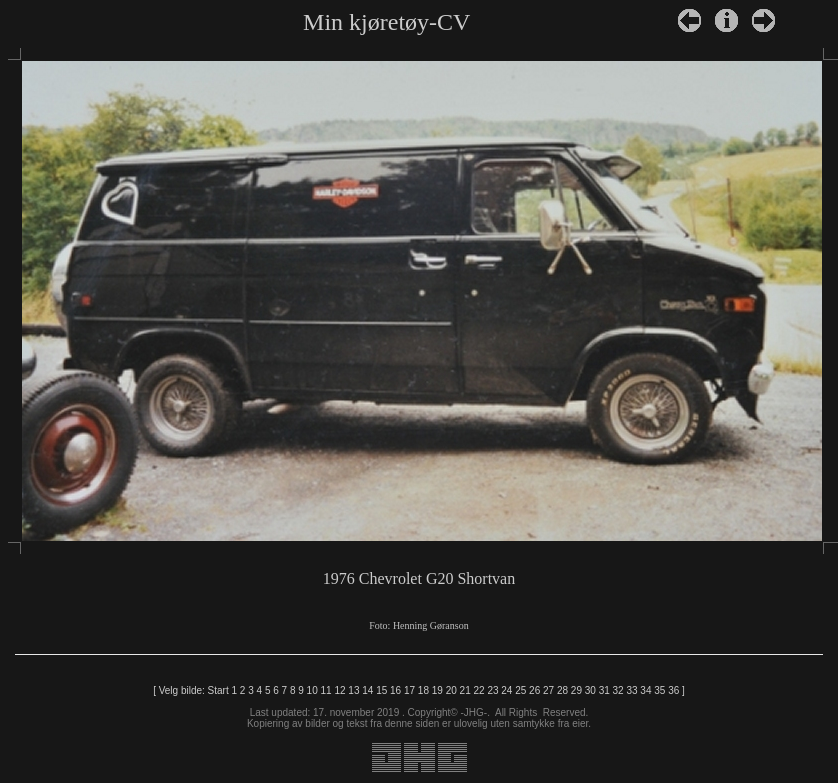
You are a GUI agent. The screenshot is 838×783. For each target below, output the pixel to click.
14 (367, 690)
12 (339, 690)
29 (576, 690)
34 (645, 690)
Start (218, 690)
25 (520, 690)
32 (618, 690)
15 (381, 690)
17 (409, 690)
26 (534, 690)
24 (506, 690)
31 (604, 690)
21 (465, 690)
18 (423, 690)
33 (631, 690)
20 (451, 690)
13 (353, 690)
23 (492, 690)
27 (548, 690)
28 (562, 690)
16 (395, 690)
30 (590, 690)
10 (312, 690)
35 (659, 690)
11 (326, 690)
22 (478, 690)
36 (673, 690)
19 (437, 690)
